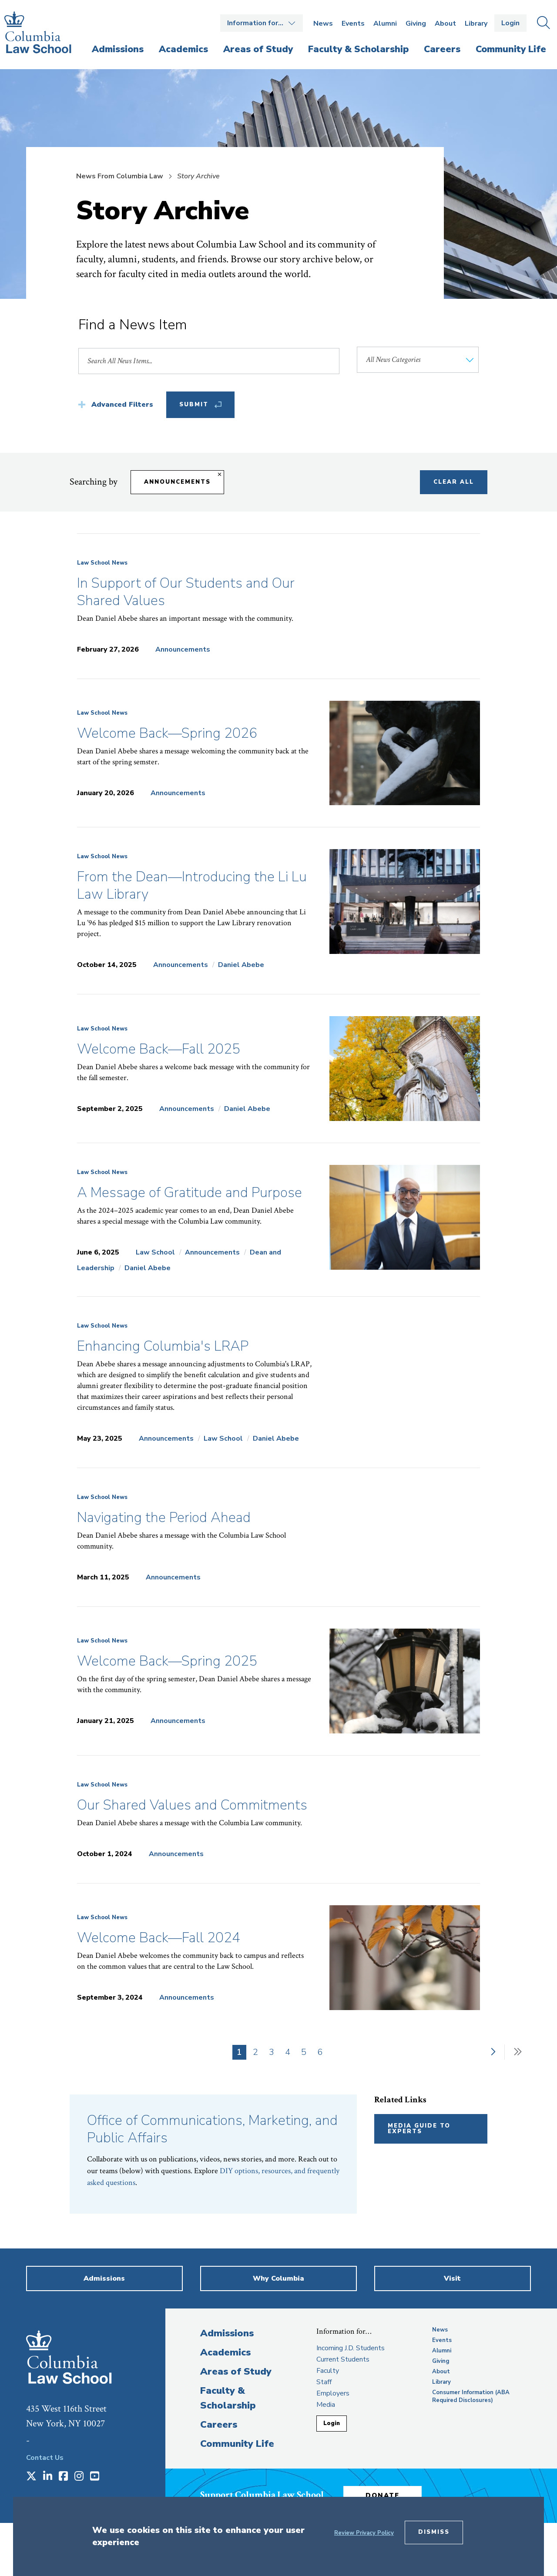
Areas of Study (236, 2371)
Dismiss (434, 2532)
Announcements (182, 649)
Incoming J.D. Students (350, 2348)
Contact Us (45, 2457)
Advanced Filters (122, 404)
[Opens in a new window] (31, 2476)
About (445, 23)
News (323, 23)
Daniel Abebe (241, 965)
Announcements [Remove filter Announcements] (177, 482)
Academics (225, 2352)
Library (476, 23)
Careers (218, 2424)
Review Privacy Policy (364, 2533)
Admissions (227, 2333)
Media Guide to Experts (419, 2128)
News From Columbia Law (119, 176)
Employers (332, 2393)
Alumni (385, 23)
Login (510, 23)
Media (325, 2404)
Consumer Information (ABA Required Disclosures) (471, 2396)
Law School (155, 1252)
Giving (416, 23)
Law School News (102, 563)
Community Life (237, 2443)
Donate (382, 2495)
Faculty (327, 2370)
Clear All (453, 482)
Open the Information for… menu (261, 23)
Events (353, 23)
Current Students (342, 2359)
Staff (324, 2382)
